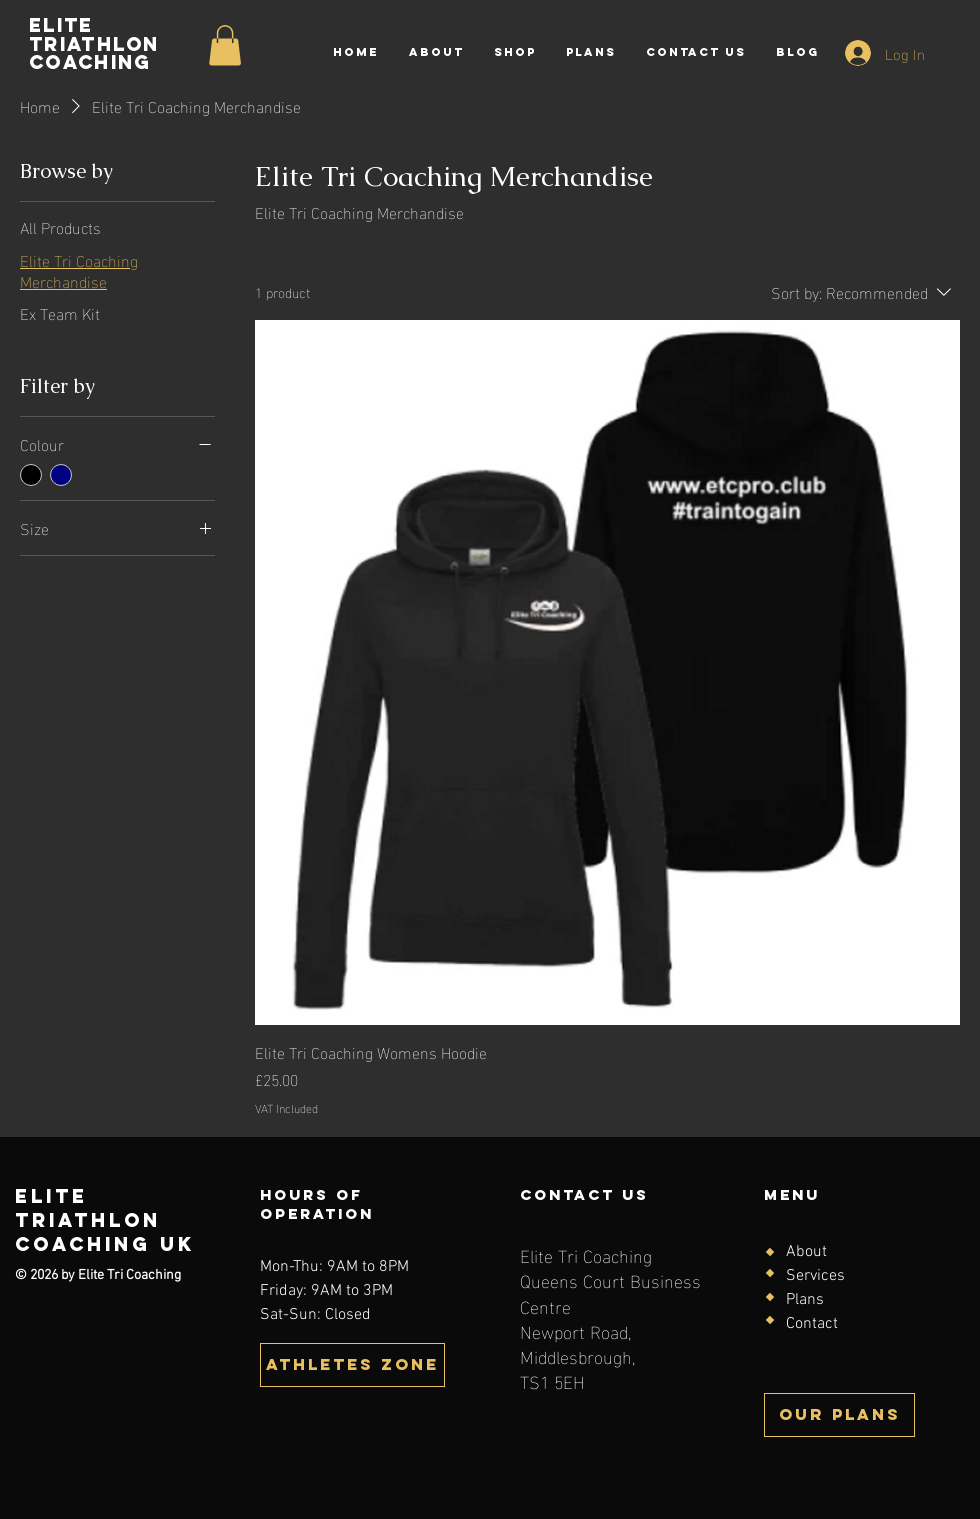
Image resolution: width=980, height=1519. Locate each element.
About (806, 1252)
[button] (352, 1365)
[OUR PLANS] (839, 1415)
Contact (812, 1324)
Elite (51, 1196)
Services (815, 1276)
